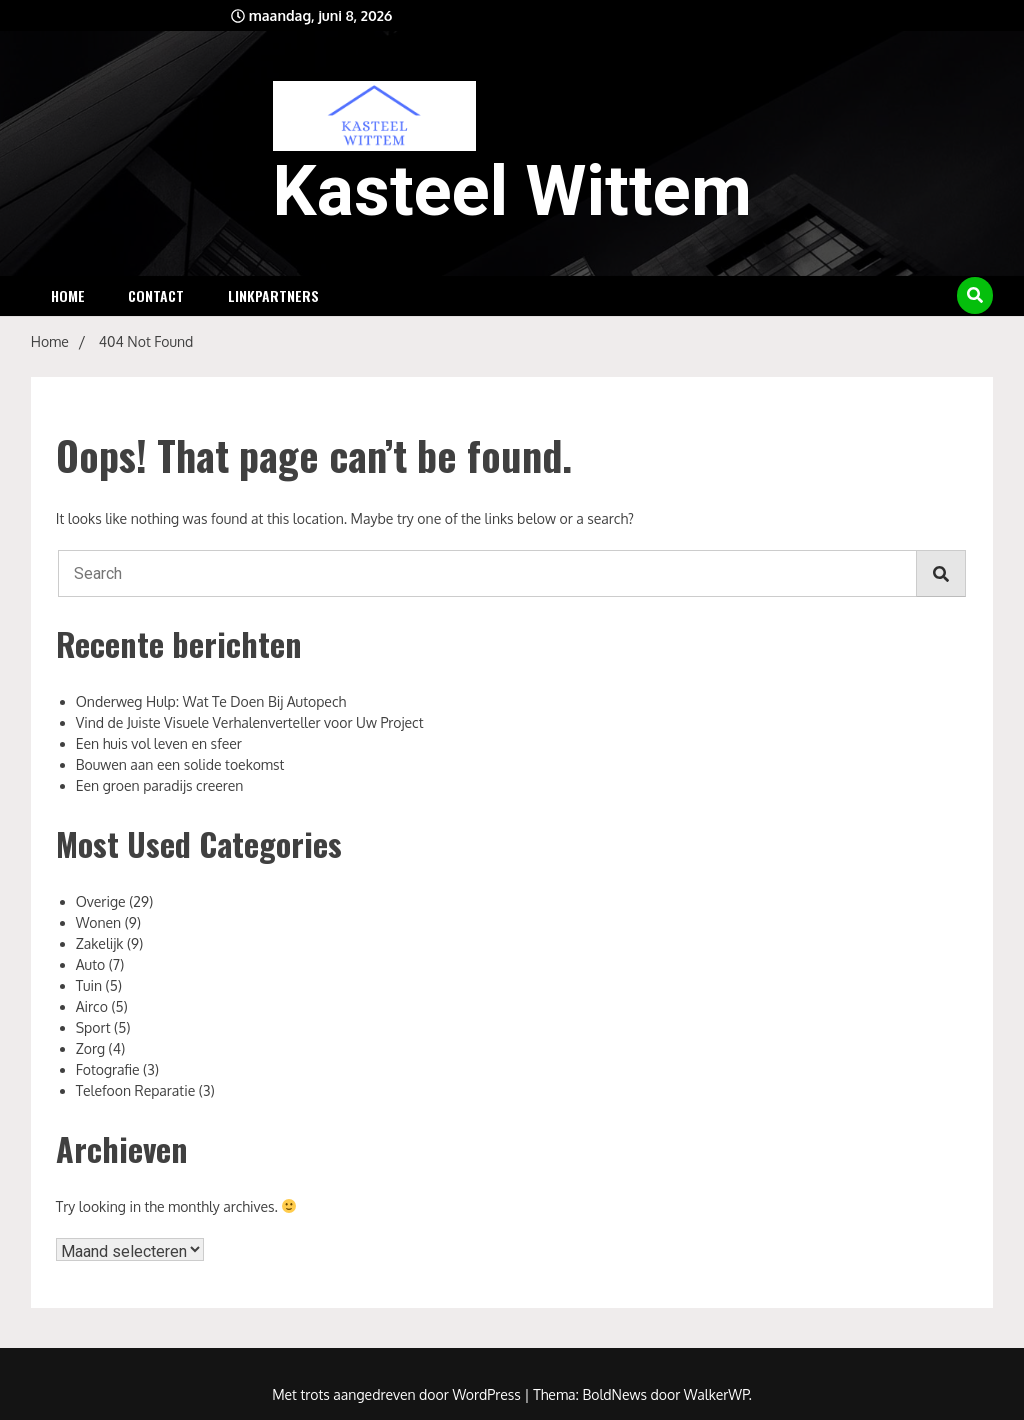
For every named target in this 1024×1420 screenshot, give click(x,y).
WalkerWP (716, 1394)
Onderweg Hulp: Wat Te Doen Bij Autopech (211, 701)
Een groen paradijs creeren (160, 785)
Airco (92, 1006)
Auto (90, 964)
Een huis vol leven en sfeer (159, 743)
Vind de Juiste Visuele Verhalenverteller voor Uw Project (250, 722)
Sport (93, 1027)
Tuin (89, 985)
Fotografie (108, 1069)
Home (68, 295)
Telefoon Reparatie (136, 1090)
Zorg (90, 1048)
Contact (156, 295)
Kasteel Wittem (512, 191)
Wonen (98, 922)
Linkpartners (273, 295)
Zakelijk (100, 943)
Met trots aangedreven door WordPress (398, 1394)
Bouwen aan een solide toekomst (180, 764)
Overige (101, 901)
